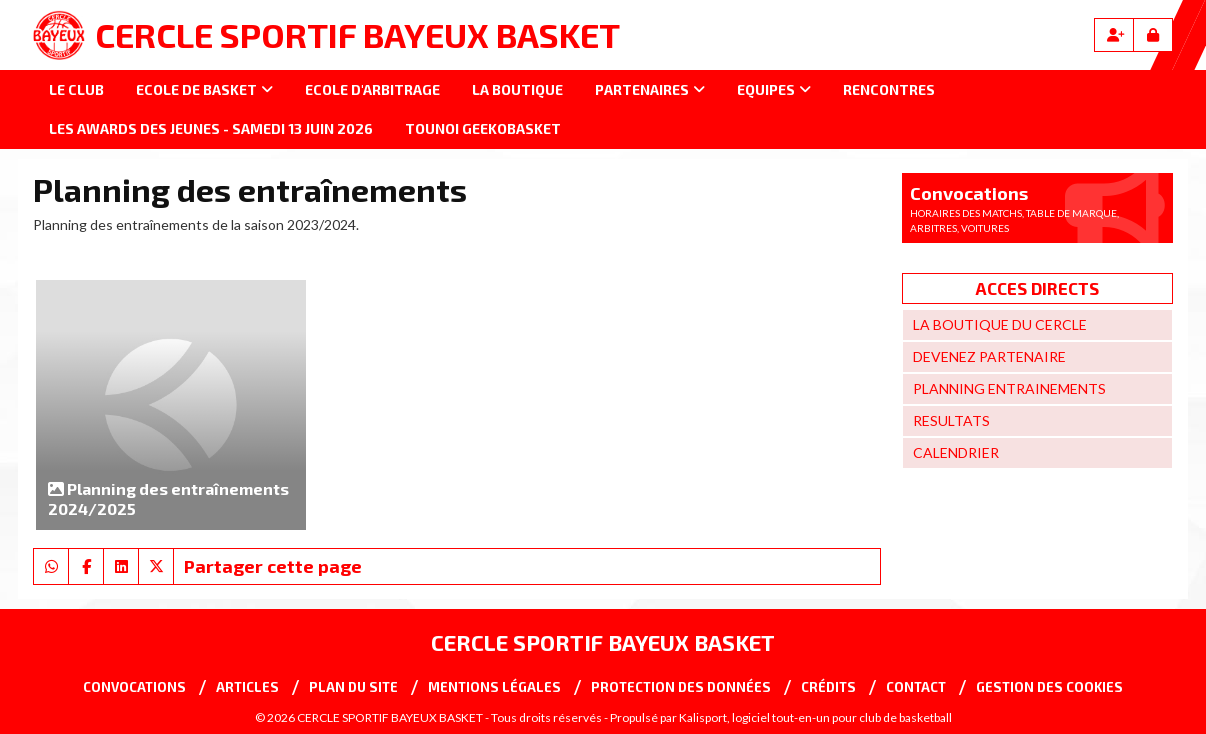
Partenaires (650, 89)
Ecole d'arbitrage (372, 89)
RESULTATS (951, 420)
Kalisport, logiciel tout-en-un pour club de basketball (815, 717)
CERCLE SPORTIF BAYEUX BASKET (357, 34)
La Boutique (517, 89)
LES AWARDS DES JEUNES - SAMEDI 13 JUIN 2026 (211, 128)
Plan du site (353, 687)
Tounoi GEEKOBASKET (483, 128)
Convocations (134, 687)
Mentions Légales (494, 687)
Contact (916, 687)
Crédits (828, 687)
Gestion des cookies (1049, 687)
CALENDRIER (956, 452)
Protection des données (681, 687)
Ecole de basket (204, 89)
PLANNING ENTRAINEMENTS (1009, 388)
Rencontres (889, 89)
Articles (247, 687)
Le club (76, 89)
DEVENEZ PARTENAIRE (989, 356)
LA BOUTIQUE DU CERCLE (1000, 324)
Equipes (774, 89)
